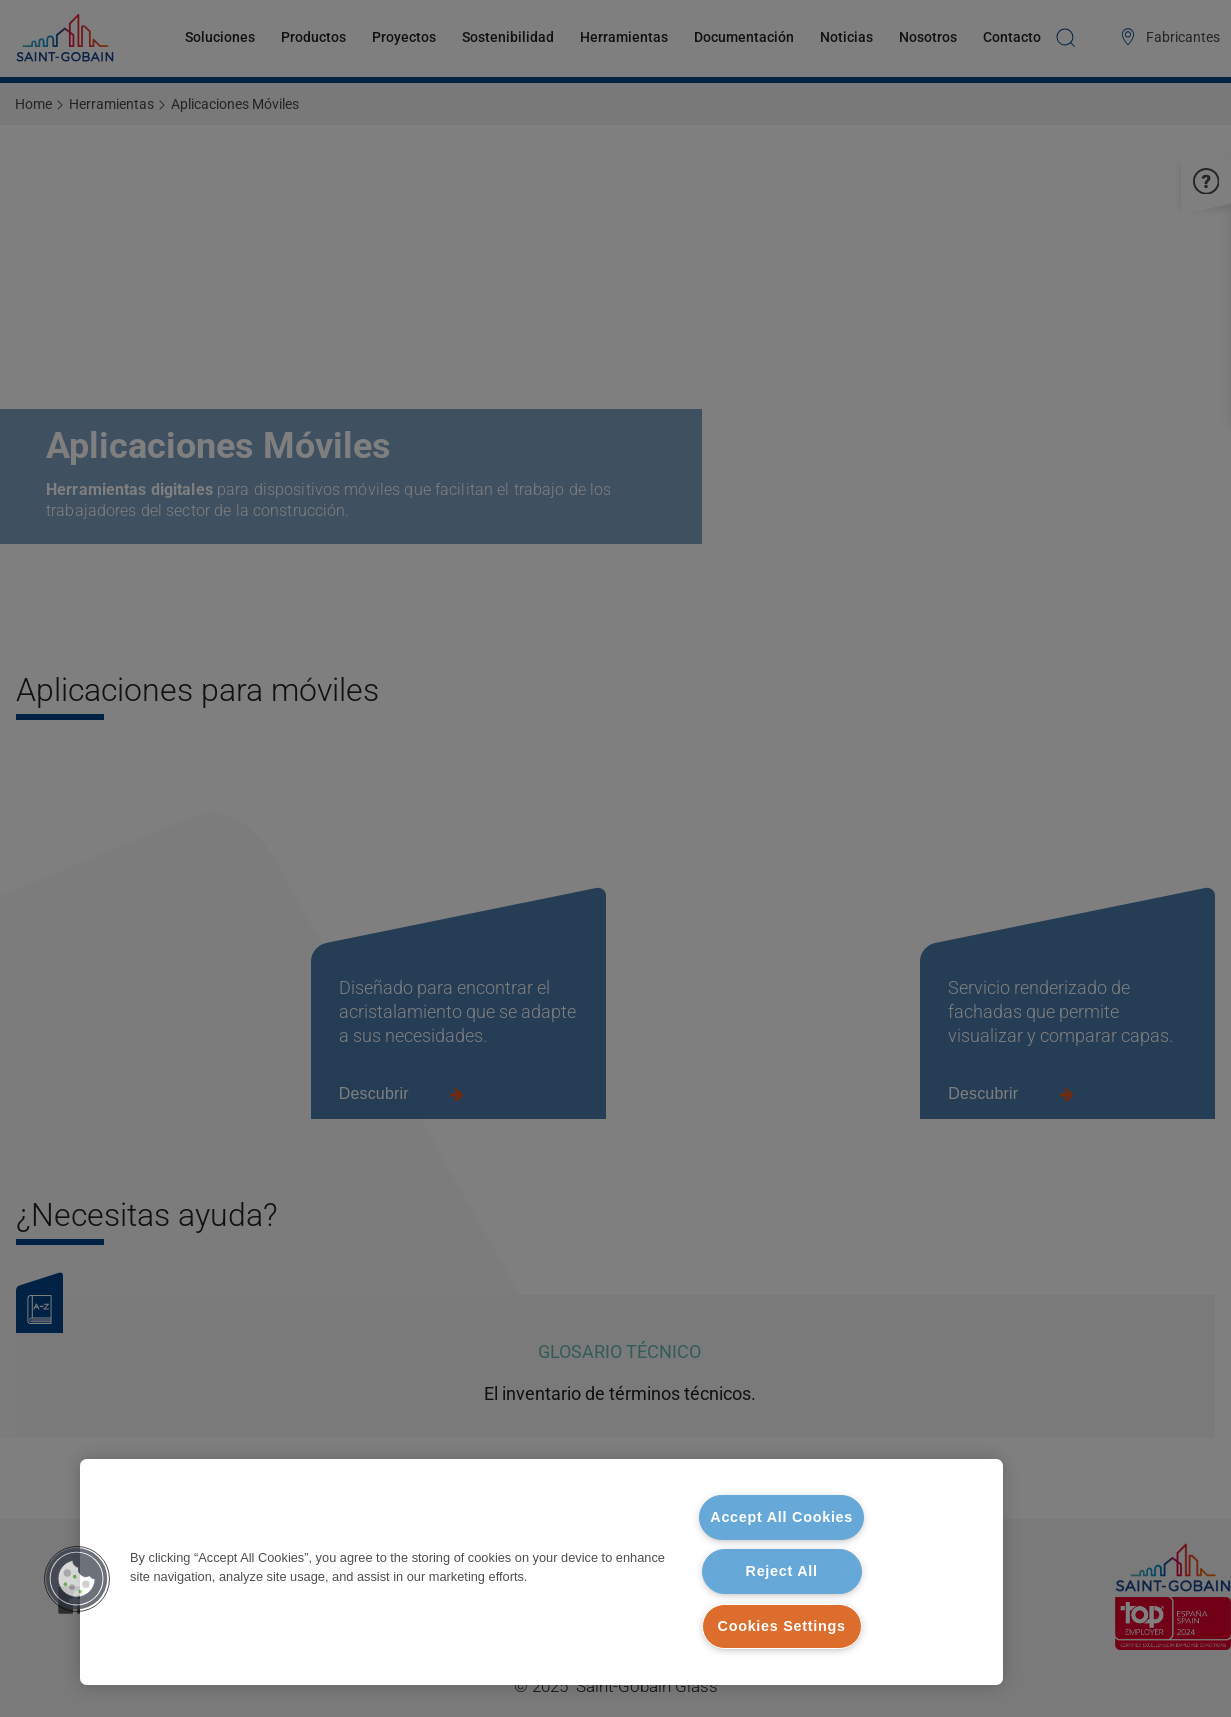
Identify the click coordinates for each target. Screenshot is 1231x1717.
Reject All (782, 1571)
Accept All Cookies (781, 1517)
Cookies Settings (782, 1626)
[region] (541, 1572)
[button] (77, 1579)
